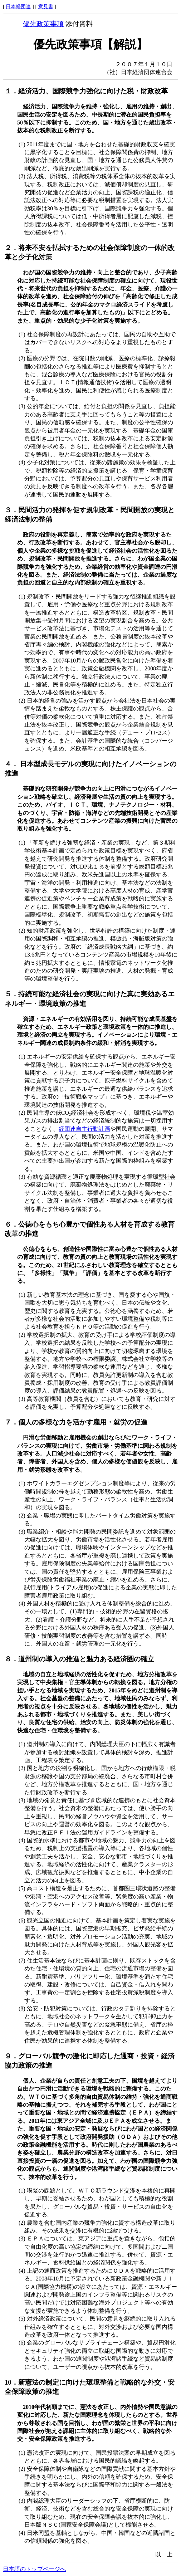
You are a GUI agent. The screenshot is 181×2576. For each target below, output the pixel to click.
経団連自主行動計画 (84, 1129)
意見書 (45, 6)
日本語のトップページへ (34, 2569)
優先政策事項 (43, 24)
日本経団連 (18, 6)
